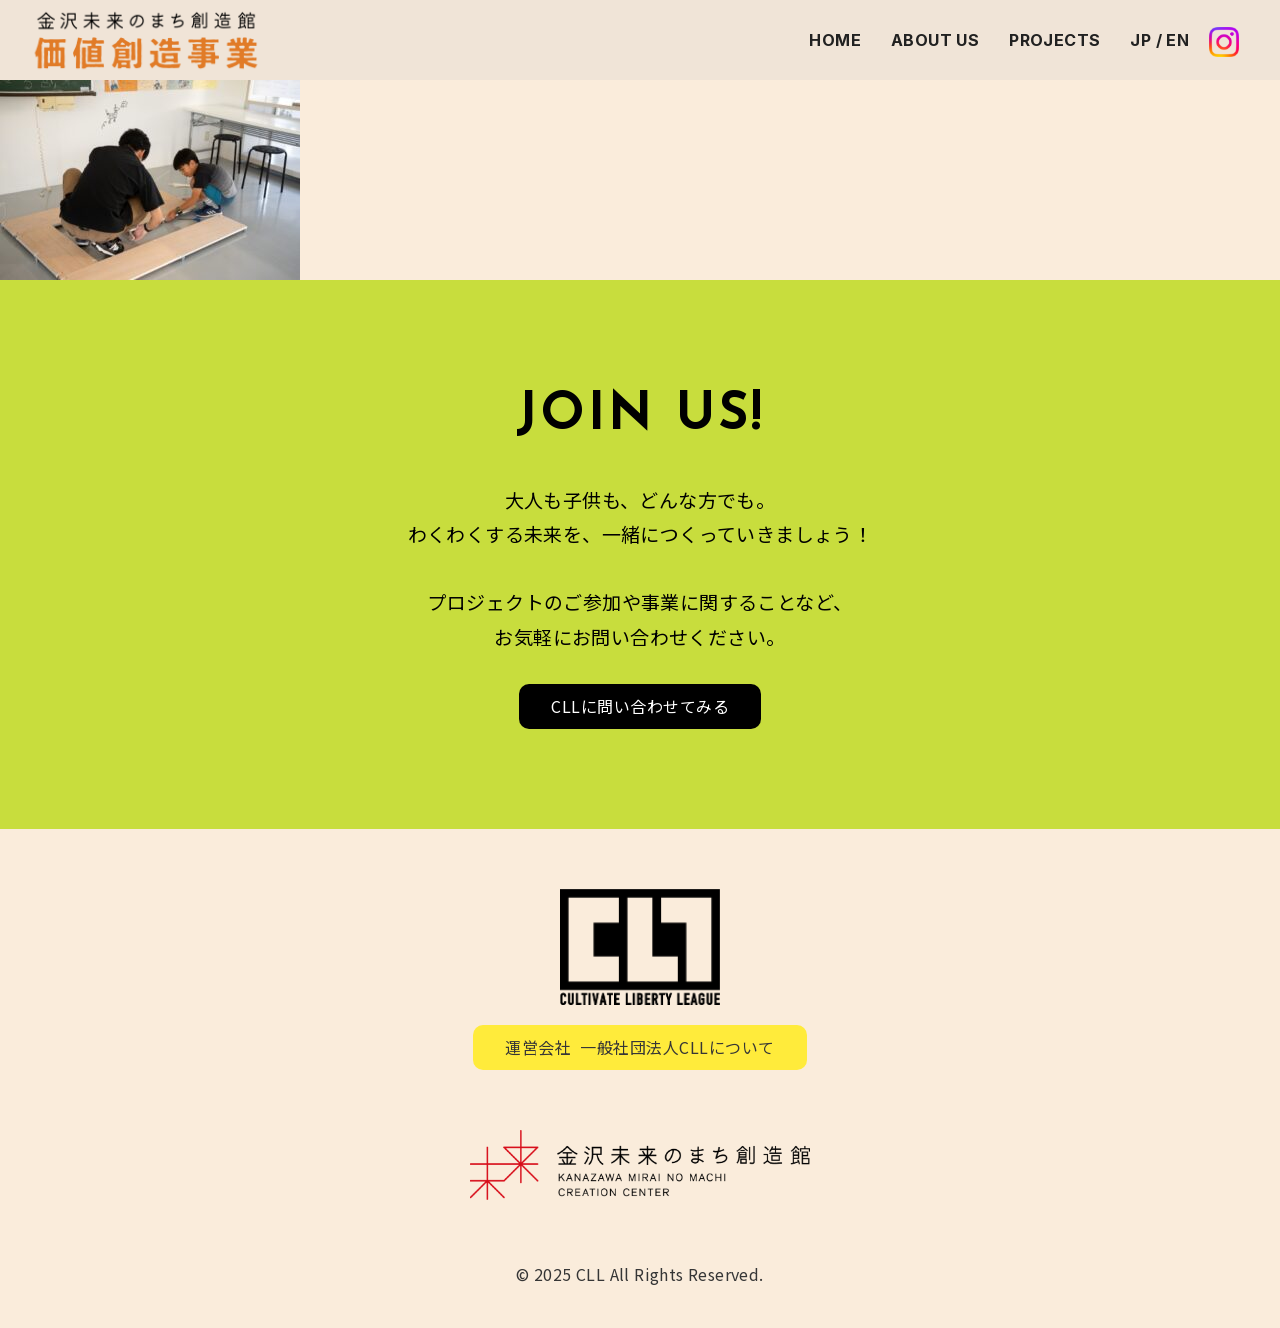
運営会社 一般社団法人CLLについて (640, 1047)
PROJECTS (1054, 40)
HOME (835, 40)
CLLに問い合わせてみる (640, 706)
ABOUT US (935, 40)
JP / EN (1159, 40)
